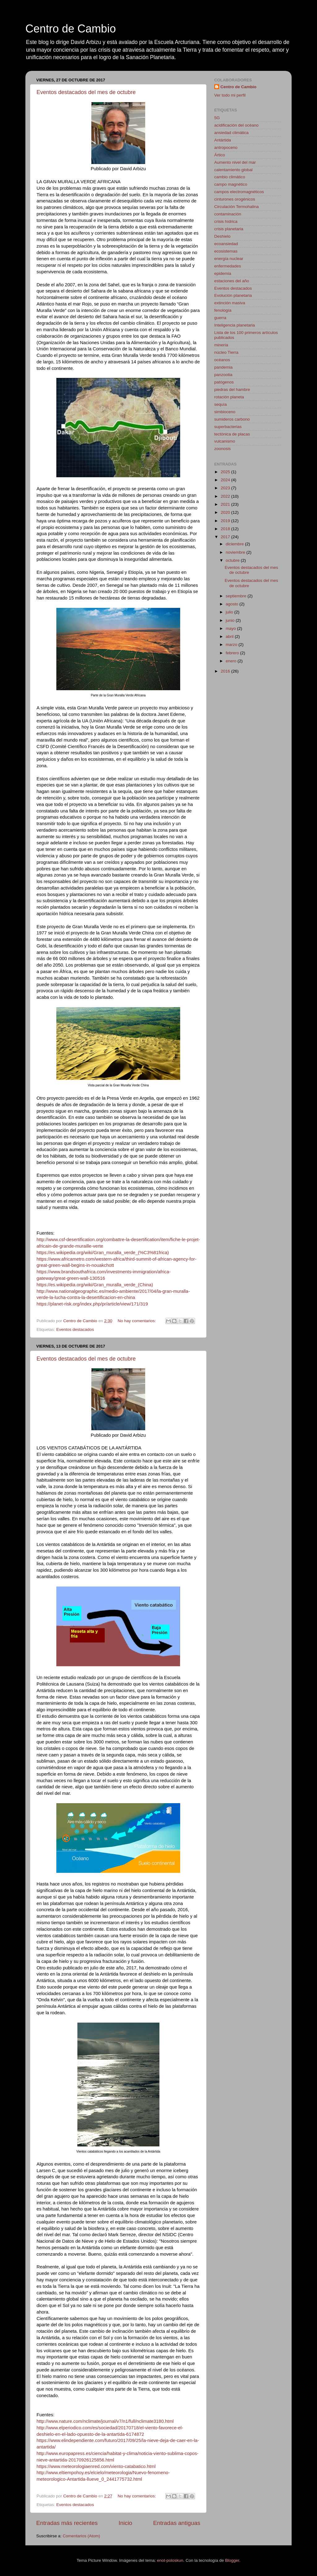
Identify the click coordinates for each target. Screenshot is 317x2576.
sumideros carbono (232, 419)
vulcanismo (224, 441)
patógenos (224, 382)
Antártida (222, 140)
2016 (226, 671)
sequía (220, 404)
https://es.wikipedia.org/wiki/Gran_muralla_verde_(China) (95, 1284)
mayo (231, 628)
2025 (226, 472)
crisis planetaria (228, 229)
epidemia (222, 273)
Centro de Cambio (70, 28)
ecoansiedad (226, 243)
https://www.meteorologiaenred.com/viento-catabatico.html (96, 2466)
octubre (233, 560)
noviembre (236, 552)
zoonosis (222, 448)
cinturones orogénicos (234, 199)
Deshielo (222, 236)
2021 (226, 504)
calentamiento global (233, 169)
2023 (226, 488)
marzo (232, 644)
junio (231, 620)
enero (231, 661)
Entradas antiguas (176, 2523)
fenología (223, 310)
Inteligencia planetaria (234, 325)
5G (217, 117)
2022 (226, 496)
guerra (220, 317)
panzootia (223, 374)
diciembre (235, 544)
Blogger (232, 2560)
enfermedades (227, 266)
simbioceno (224, 411)
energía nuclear (228, 258)
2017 (226, 537)
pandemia (223, 367)
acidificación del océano (236, 125)
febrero (233, 653)
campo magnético (230, 184)
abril (230, 636)
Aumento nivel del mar (235, 162)
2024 (226, 480)
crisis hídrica (225, 221)
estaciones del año (231, 281)
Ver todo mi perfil (229, 95)
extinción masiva (229, 303)
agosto (232, 604)
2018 (226, 528)
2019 (226, 520)
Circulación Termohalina (236, 206)
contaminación (227, 214)
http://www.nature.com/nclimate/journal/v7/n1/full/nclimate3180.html (105, 2421)
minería (221, 345)
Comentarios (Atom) (81, 2536)
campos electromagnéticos (239, 191)
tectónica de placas (232, 434)
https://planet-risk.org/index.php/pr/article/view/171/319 (92, 1303)
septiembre (237, 596)
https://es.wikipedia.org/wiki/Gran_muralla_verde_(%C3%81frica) (103, 1252)
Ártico (219, 155)
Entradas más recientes (67, 2523)
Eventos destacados (75, 1329)
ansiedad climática (231, 132)
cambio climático (229, 177)
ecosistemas (225, 251)
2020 (226, 512)
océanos (222, 359)
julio (230, 612)
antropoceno (225, 147)
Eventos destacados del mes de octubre (86, 92)
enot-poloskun (170, 2560)
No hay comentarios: (137, 1320)
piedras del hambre (232, 389)
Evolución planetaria (233, 295)
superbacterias (228, 426)
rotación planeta (229, 397)
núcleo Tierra (226, 352)
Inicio (125, 2523)
